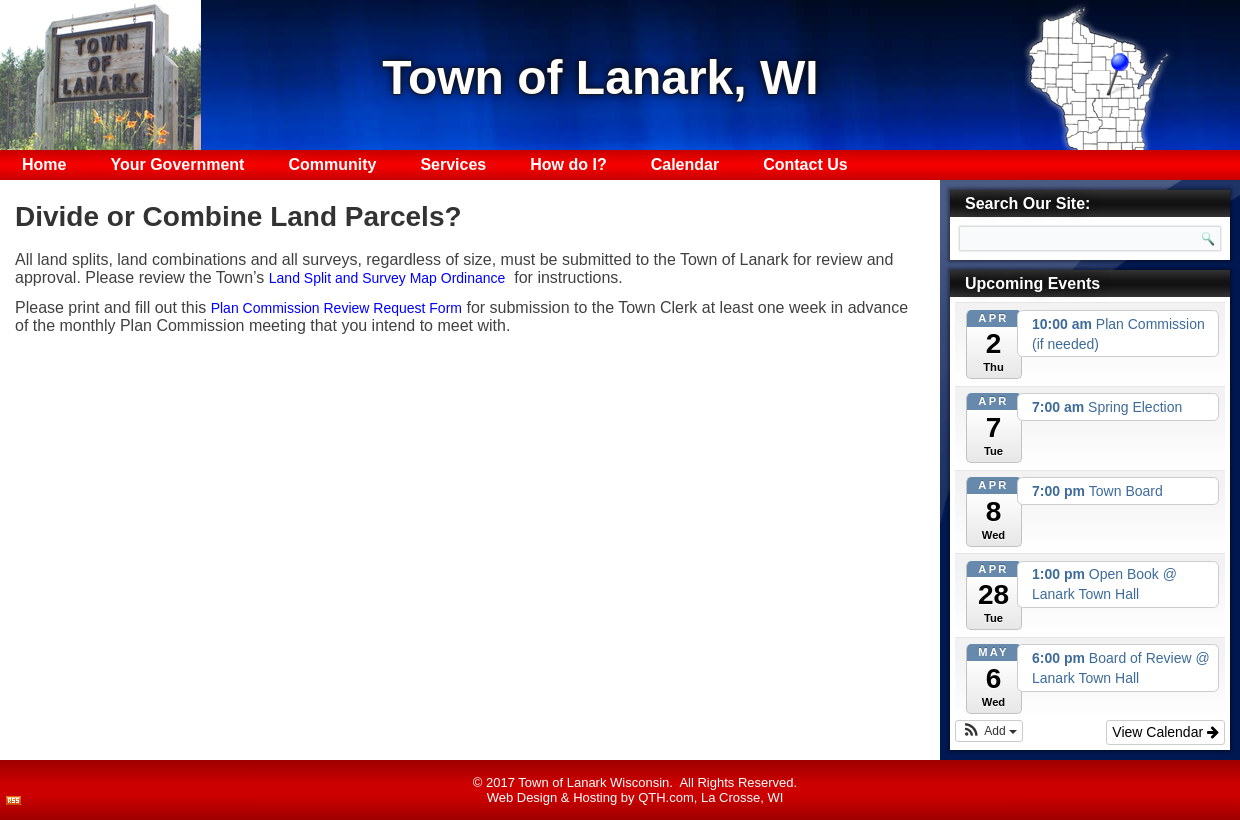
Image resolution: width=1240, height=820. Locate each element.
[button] (989, 731)
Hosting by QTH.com (633, 797)
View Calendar (1165, 732)
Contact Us (805, 164)
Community (332, 164)
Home (44, 164)
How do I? (568, 164)
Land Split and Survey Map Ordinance (387, 278)
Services (453, 164)
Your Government (177, 164)
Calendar (685, 164)
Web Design (522, 797)
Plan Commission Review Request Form (336, 308)
